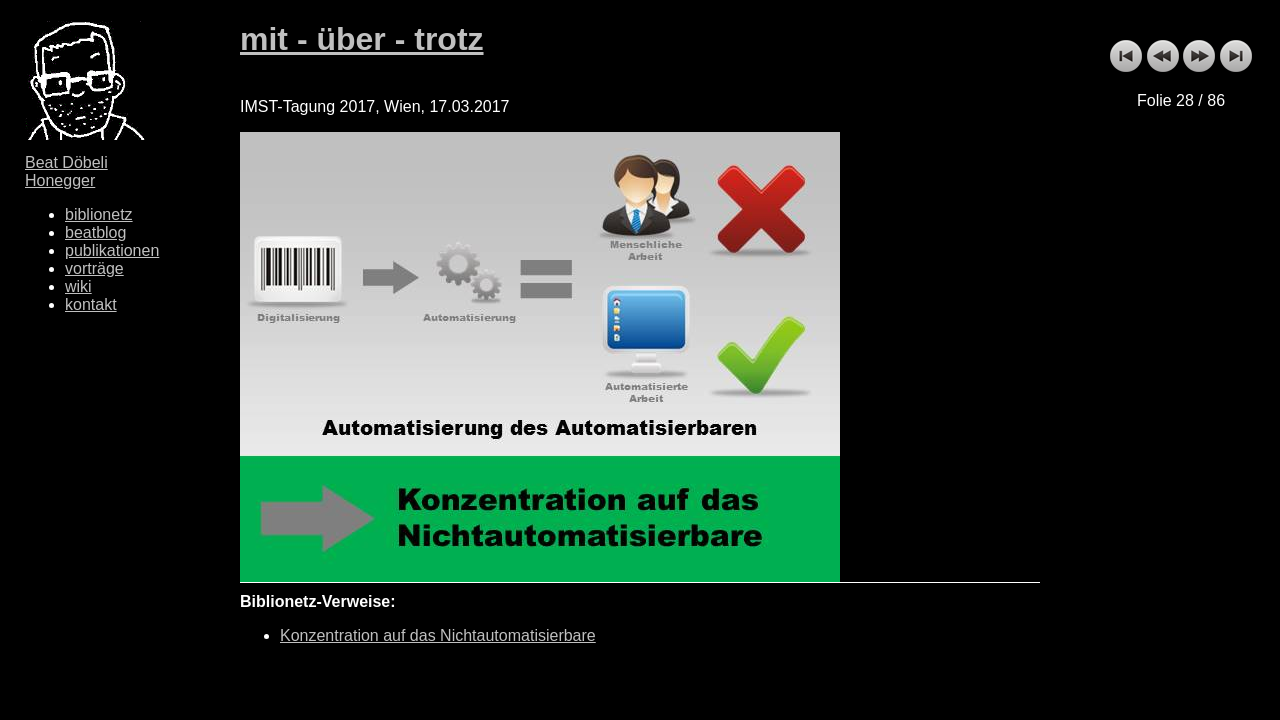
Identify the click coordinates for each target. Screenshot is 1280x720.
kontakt (91, 304)
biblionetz (99, 214)
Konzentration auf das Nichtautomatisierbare (438, 635)
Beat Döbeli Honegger (66, 171)
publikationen (112, 250)
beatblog (95, 232)
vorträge (94, 268)
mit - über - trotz (362, 39)
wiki (78, 286)
